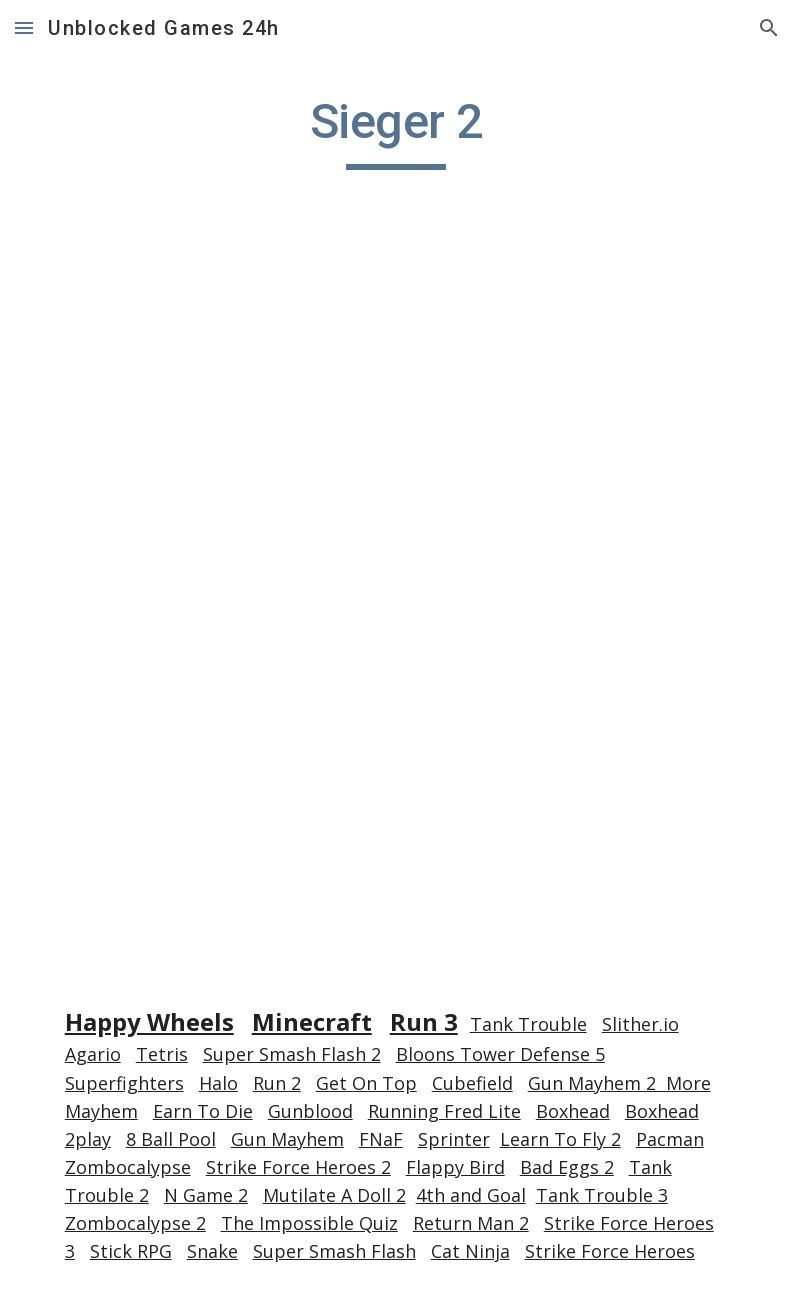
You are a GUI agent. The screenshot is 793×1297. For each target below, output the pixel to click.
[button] (24, 27)
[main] (396, 131)
